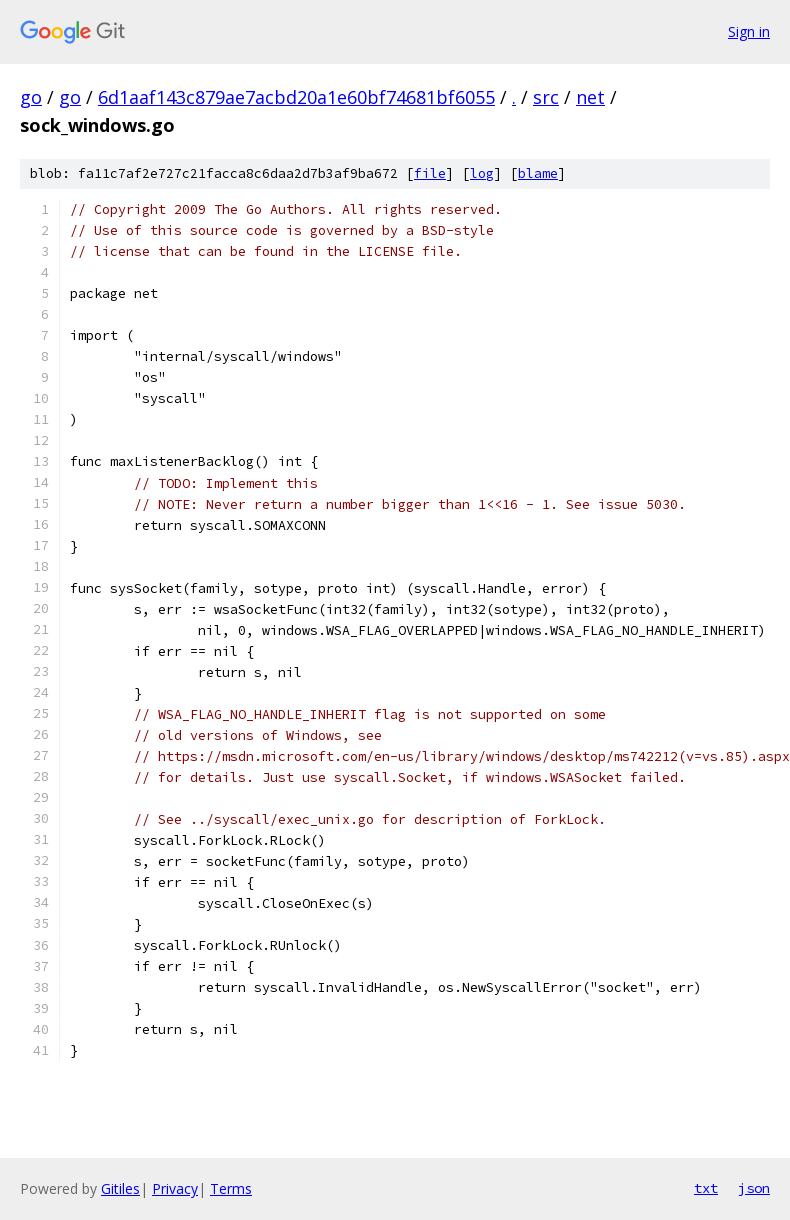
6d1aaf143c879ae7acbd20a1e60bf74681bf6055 (296, 97)
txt (706, 1188)
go (31, 97)
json (754, 1188)
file (430, 173)
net (590, 97)
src (546, 97)
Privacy (175, 1188)
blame (538, 173)
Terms (231, 1188)
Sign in (749, 31)
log (482, 173)
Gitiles (120, 1188)
